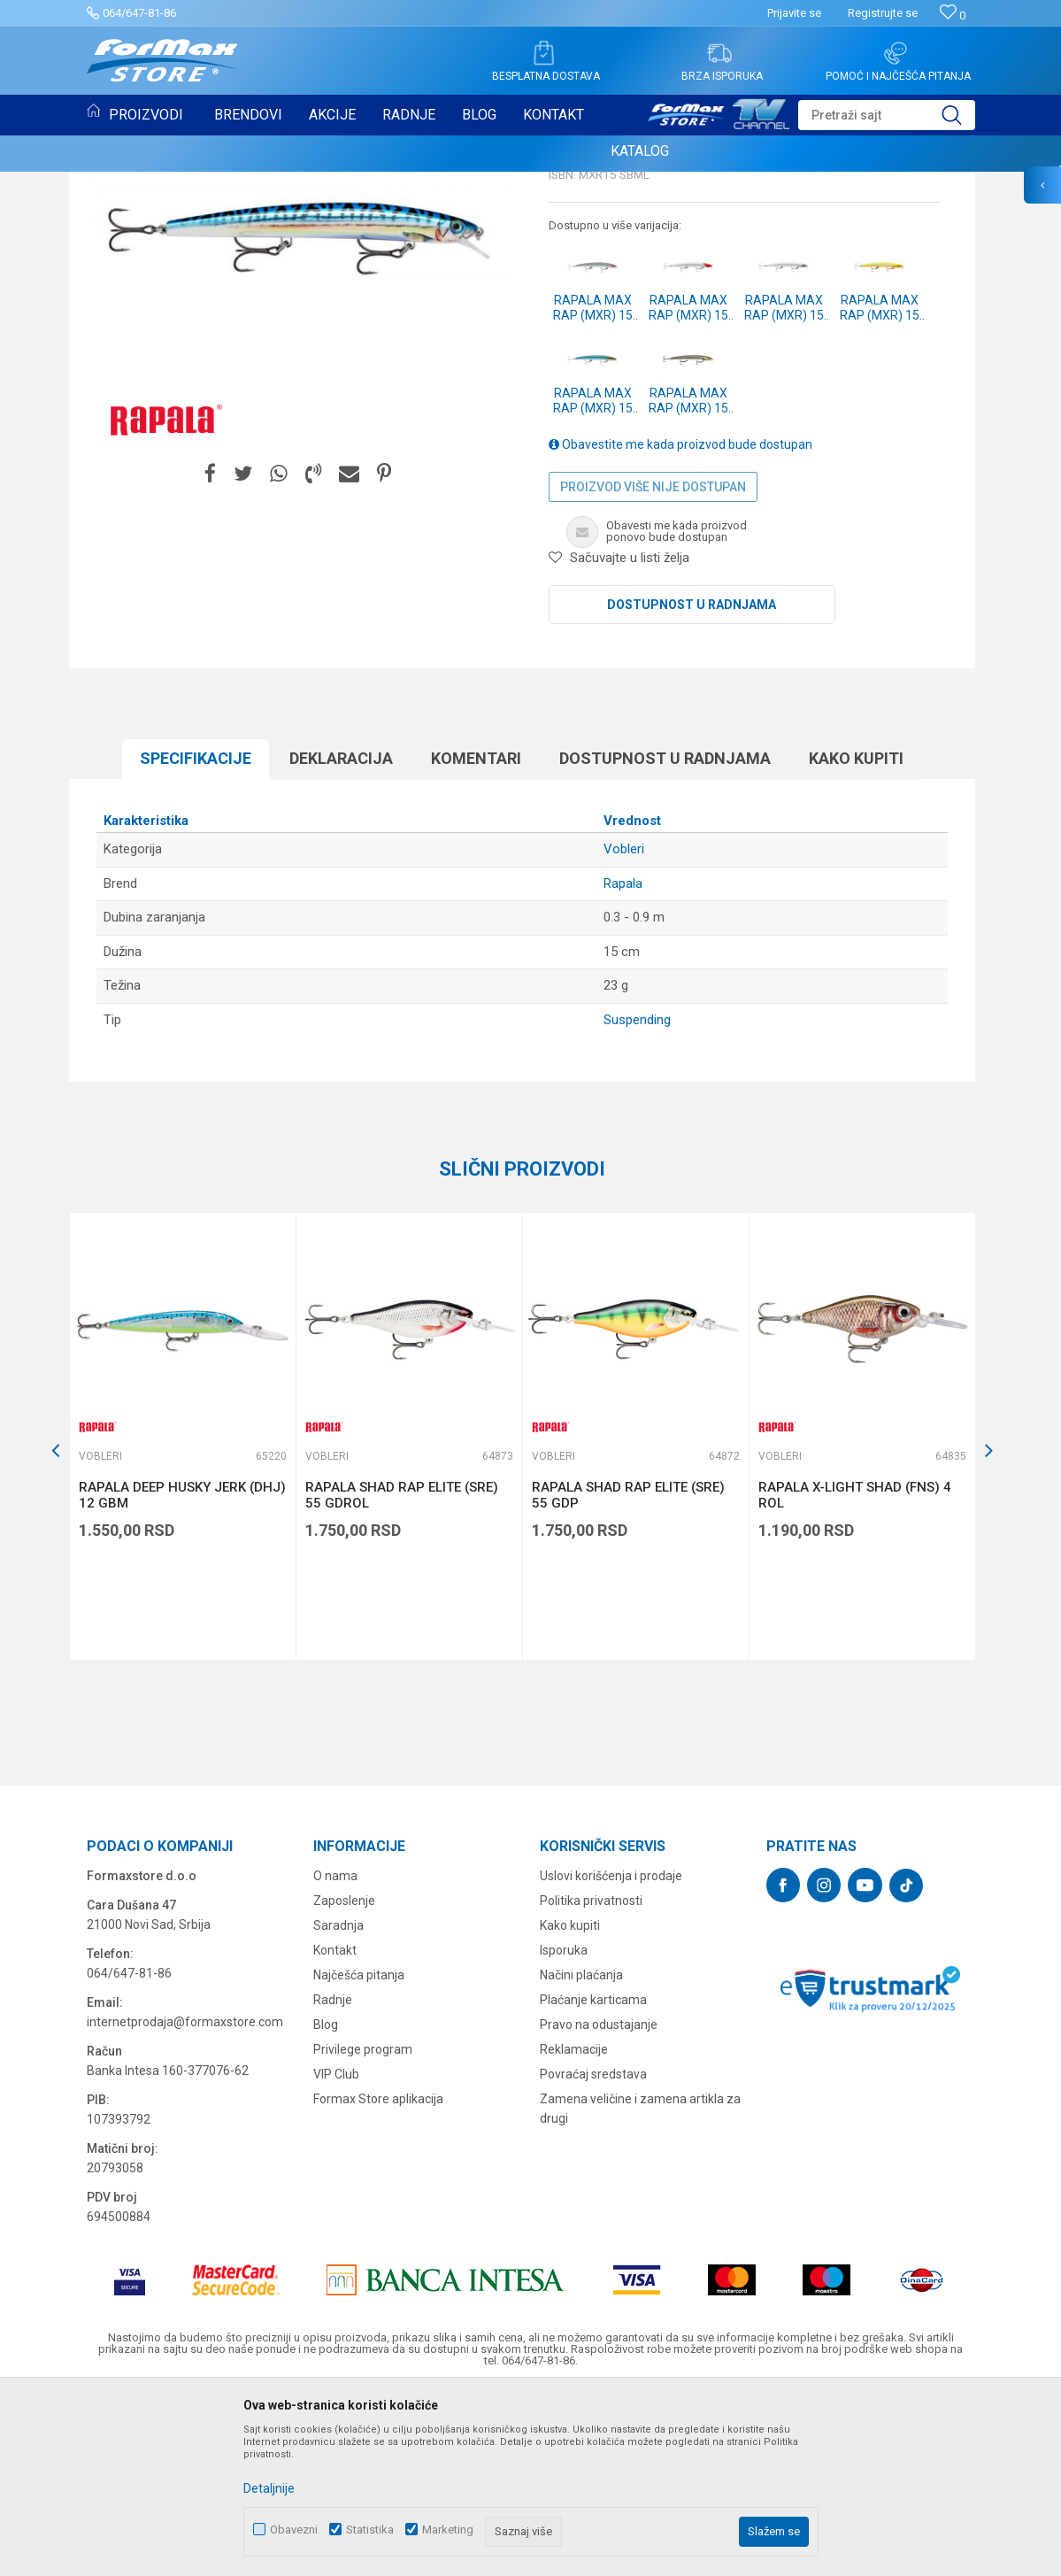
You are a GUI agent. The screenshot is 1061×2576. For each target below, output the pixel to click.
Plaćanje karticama (593, 2181)
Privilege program (362, 2231)
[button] (886, 115)
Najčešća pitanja (358, 2156)
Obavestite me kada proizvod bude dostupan (680, 626)
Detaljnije (269, 2488)
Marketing (447, 2529)
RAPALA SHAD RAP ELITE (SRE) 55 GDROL (401, 1677)
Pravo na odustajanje (598, 2206)
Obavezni (294, 2529)
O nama (335, 2057)
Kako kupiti (856, 939)
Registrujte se (883, 12)
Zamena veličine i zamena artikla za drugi (640, 2290)
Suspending (637, 1201)
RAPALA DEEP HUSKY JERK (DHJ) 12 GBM (182, 1677)
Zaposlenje (344, 2082)
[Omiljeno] (952, 15)
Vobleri (573, 297)
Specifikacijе (195, 939)
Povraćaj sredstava (593, 2255)
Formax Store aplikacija (378, 2280)
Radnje (332, 2181)
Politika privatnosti (591, 2082)
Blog (325, 2206)
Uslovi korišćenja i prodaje (611, 2057)
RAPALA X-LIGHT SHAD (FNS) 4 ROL (854, 1677)
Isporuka (564, 2132)
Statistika (370, 2529)
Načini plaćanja (581, 2156)
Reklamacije (574, 2231)
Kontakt (335, 2132)
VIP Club (336, 2255)
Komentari (476, 939)
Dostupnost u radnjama (691, 786)
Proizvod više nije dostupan (653, 668)
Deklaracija (341, 939)
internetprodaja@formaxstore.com (185, 2203)
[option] (182, 1617)
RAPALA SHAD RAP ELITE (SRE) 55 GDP (628, 1677)
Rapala (623, 1065)
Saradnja (338, 2107)
